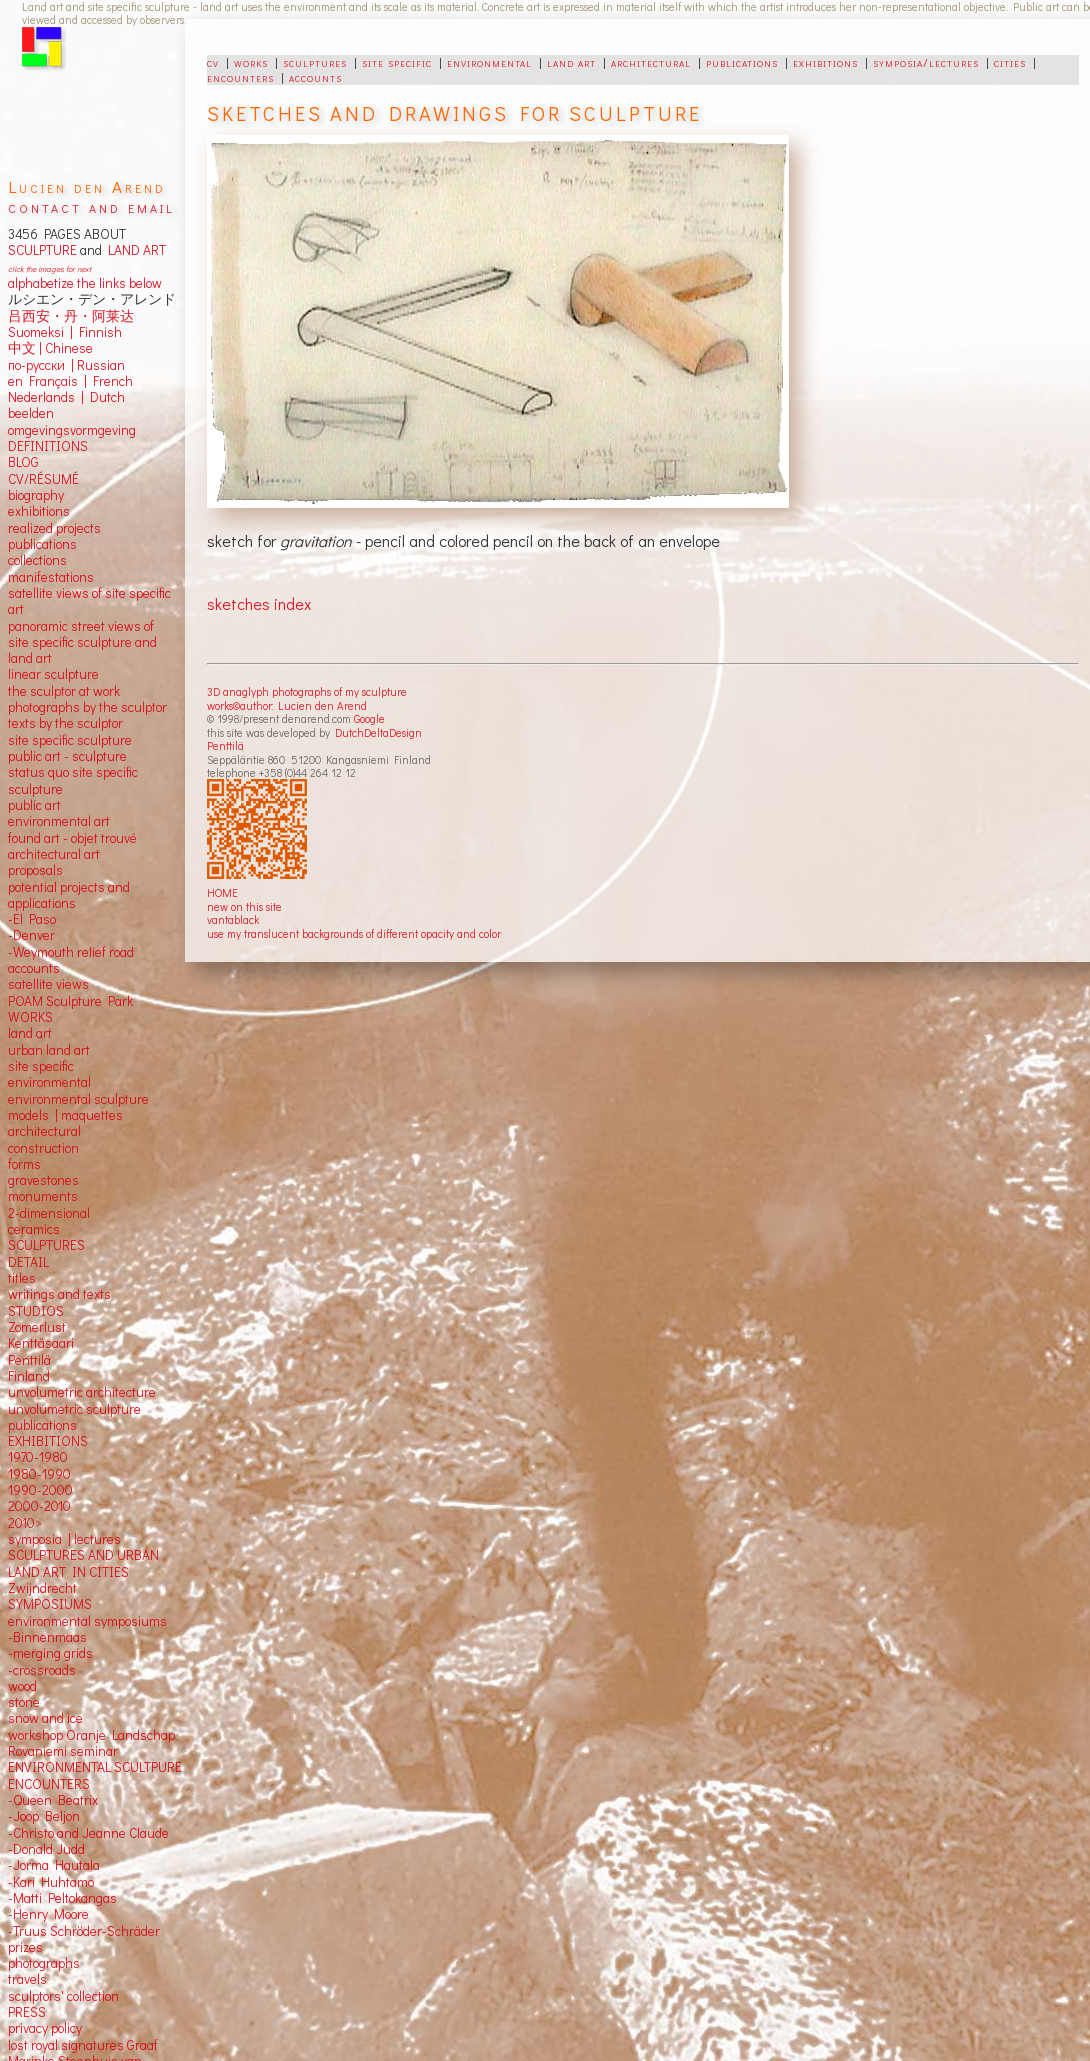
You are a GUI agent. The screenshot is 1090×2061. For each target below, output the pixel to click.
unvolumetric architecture (82, 1392)
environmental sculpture (78, 1099)
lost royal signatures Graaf (83, 2045)
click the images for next (49, 268)
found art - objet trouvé (72, 838)
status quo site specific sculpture (73, 780)
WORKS (30, 1017)
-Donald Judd (46, 1849)
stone (24, 1702)
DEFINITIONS (48, 446)
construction (43, 1148)
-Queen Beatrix (53, 1800)
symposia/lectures (926, 62)
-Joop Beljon (44, 1816)
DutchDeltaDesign (378, 732)
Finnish (97, 332)
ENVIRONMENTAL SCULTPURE (95, 1767)
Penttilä (225, 745)
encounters (240, 77)
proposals (35, 870)
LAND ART (134, 250)
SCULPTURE (42, 250)
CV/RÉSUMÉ (43, 479)
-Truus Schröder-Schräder (84, 1931)
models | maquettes (65, 1115)
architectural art (54, 854)
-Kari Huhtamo (51, 1882)
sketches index (259, 603)
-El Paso (32, 919)
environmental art (59, 821)
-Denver (31, 935)
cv (213, 62)
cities (1010, 62)
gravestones (43, 1180)
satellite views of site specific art (89, 601)
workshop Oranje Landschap (91, 1735)
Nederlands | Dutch (66, 397)
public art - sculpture (67, 756)
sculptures (315, 62)
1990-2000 (40, 1490)
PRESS (27, 2012)
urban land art (49, 1050)
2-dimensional (49, 1213)
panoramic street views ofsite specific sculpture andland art (82, 642)
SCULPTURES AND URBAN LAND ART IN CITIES (83, 1563)
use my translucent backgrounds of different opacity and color (354, 933)
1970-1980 (38, 1457)
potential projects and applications (69, 895)
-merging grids (50, 1653)
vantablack (233, 919)
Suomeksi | (40, 332)
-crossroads (42, 1670)
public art (34, 805)
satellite (30, 984)
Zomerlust (37, 1327)
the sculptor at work (64, 691)
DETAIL (28, 1262)
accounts (315, 77)
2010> (25, 1523)
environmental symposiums (87, 1621)
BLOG (23, 462)
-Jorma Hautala (54, 1865)
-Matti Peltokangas (62, 1898)
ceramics (34, 1229)
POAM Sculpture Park (70, 1001)
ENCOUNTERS (49, 1784)
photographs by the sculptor (87, 707)
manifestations (51, 577)
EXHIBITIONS (48, 1441)
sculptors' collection (63, 1996)
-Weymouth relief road (71, 952)
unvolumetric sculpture (74, 1409)
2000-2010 (39, 1506)
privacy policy (45, 2028)
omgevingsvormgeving (72, 430)
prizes (25, 1947)
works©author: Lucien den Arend (287, 705)
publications (742, 62)
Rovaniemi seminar (63, 1751)
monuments (43, 1196)
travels (27, 1979)
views (72, 984)
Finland (29, 1376)
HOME (222, 892)
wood (22, 1686)
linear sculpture (53, 674)
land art (571, 62)
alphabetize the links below (85, 283)
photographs (44, 1963)
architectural (651, 62)
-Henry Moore (48, 1914)
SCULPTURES (46, 1245)
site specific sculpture (70, 740)
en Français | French (70, 381)
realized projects (54, 528)
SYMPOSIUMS (50, 1604)
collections (37, 560)
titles (22, 1278)
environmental (489, 62)
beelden (31, 413)
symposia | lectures (64, 1539)
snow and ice (45, 1718)
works (251, 62)
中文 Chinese (50, 348)
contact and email (91, 206)
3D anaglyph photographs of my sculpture (307, 691)
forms (24, 1164)
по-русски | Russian (66, 365)
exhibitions (825, 62)
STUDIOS (36, 1311)
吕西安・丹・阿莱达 (71, 316)
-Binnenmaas (47, 1637)
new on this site (244, 906)
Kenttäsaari (41, 1343)
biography (36, 495)
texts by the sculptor (65, 723)
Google (369, 718)
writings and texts (59, 1294)
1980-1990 (39, 1474)
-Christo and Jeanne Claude (88, 1833)
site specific (397, 62)
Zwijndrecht (42, 1588)
